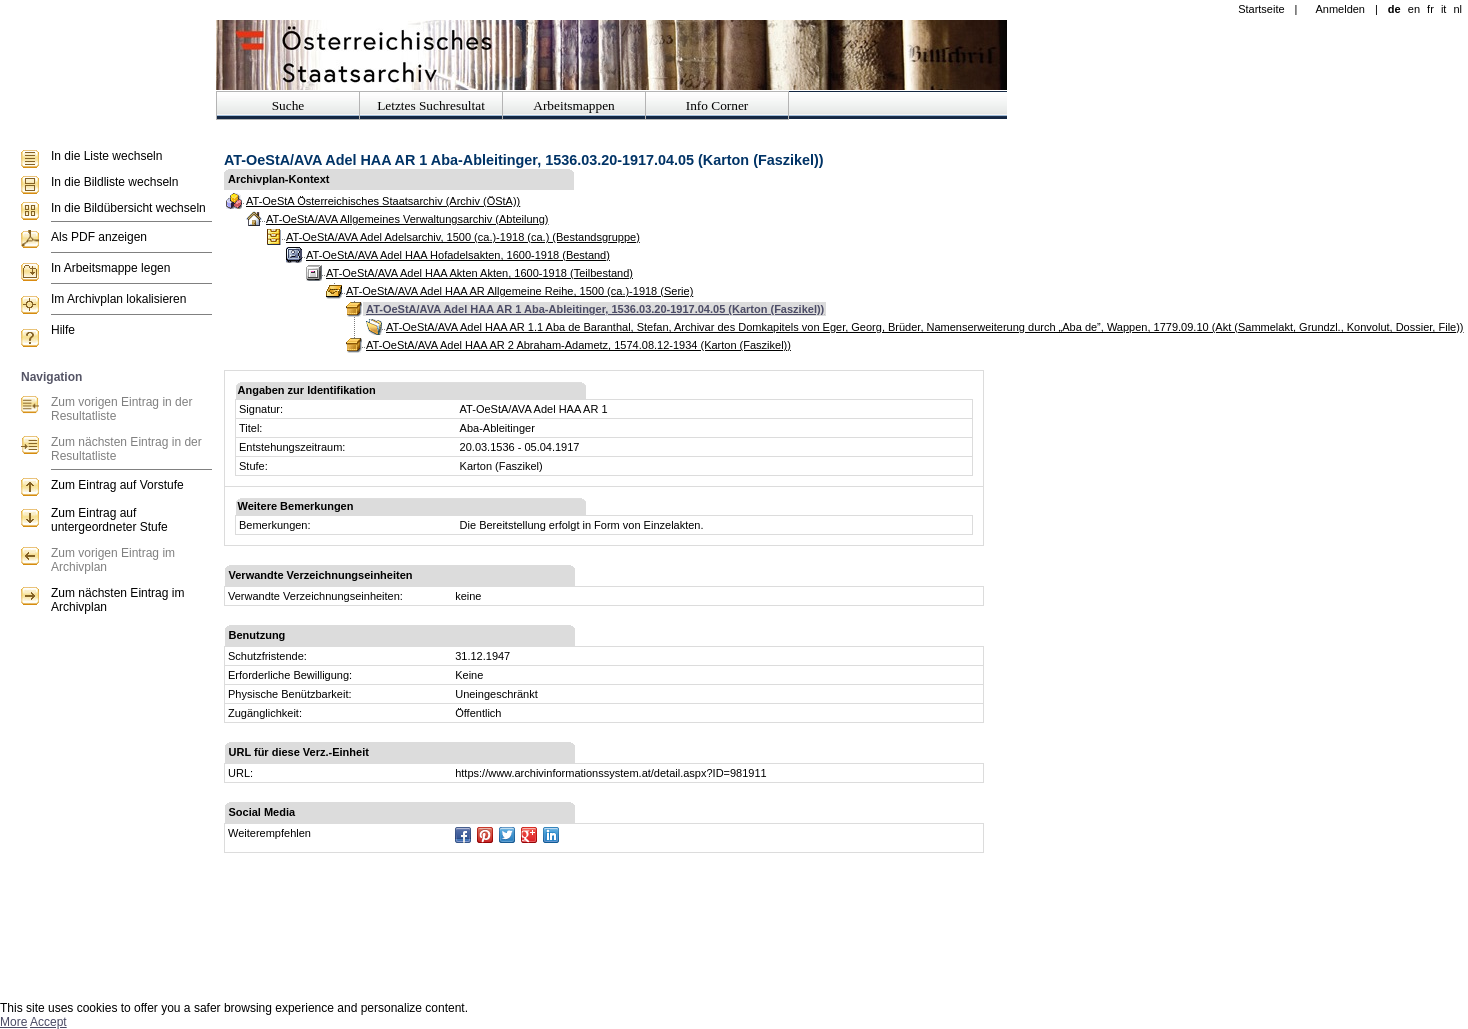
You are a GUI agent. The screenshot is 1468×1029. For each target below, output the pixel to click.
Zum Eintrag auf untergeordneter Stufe (109, 520)
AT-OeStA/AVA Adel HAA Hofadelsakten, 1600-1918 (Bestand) (458, 255)
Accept (48, 1022)
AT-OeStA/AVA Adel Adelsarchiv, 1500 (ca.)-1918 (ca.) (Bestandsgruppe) (463, 237)
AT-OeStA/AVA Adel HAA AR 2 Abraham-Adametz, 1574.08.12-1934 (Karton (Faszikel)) (578, 345)
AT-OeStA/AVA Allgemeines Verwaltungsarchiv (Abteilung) (407, 219)
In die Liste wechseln (106, 156)
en (1414, 9)
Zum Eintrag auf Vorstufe (117, 485)
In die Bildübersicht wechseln (128, 208)
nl (1457, 9)
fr (1430, 9)
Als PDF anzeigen (99, 237)
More (13, 1022)
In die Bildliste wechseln (114, 182)
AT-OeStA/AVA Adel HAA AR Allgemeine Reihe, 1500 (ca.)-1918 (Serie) (519, 291)
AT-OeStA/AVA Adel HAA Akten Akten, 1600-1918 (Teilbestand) (479, 273)
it (1444, 9)
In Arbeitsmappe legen (110, 268)
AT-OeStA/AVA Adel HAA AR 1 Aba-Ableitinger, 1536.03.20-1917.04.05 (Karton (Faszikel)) (595, 309)
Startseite (1261, 9)
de (1394, 9)
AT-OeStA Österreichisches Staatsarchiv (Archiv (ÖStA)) (383, 201)
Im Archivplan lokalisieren (118, 299)
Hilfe (63, 330)
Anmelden (1340, 9)
